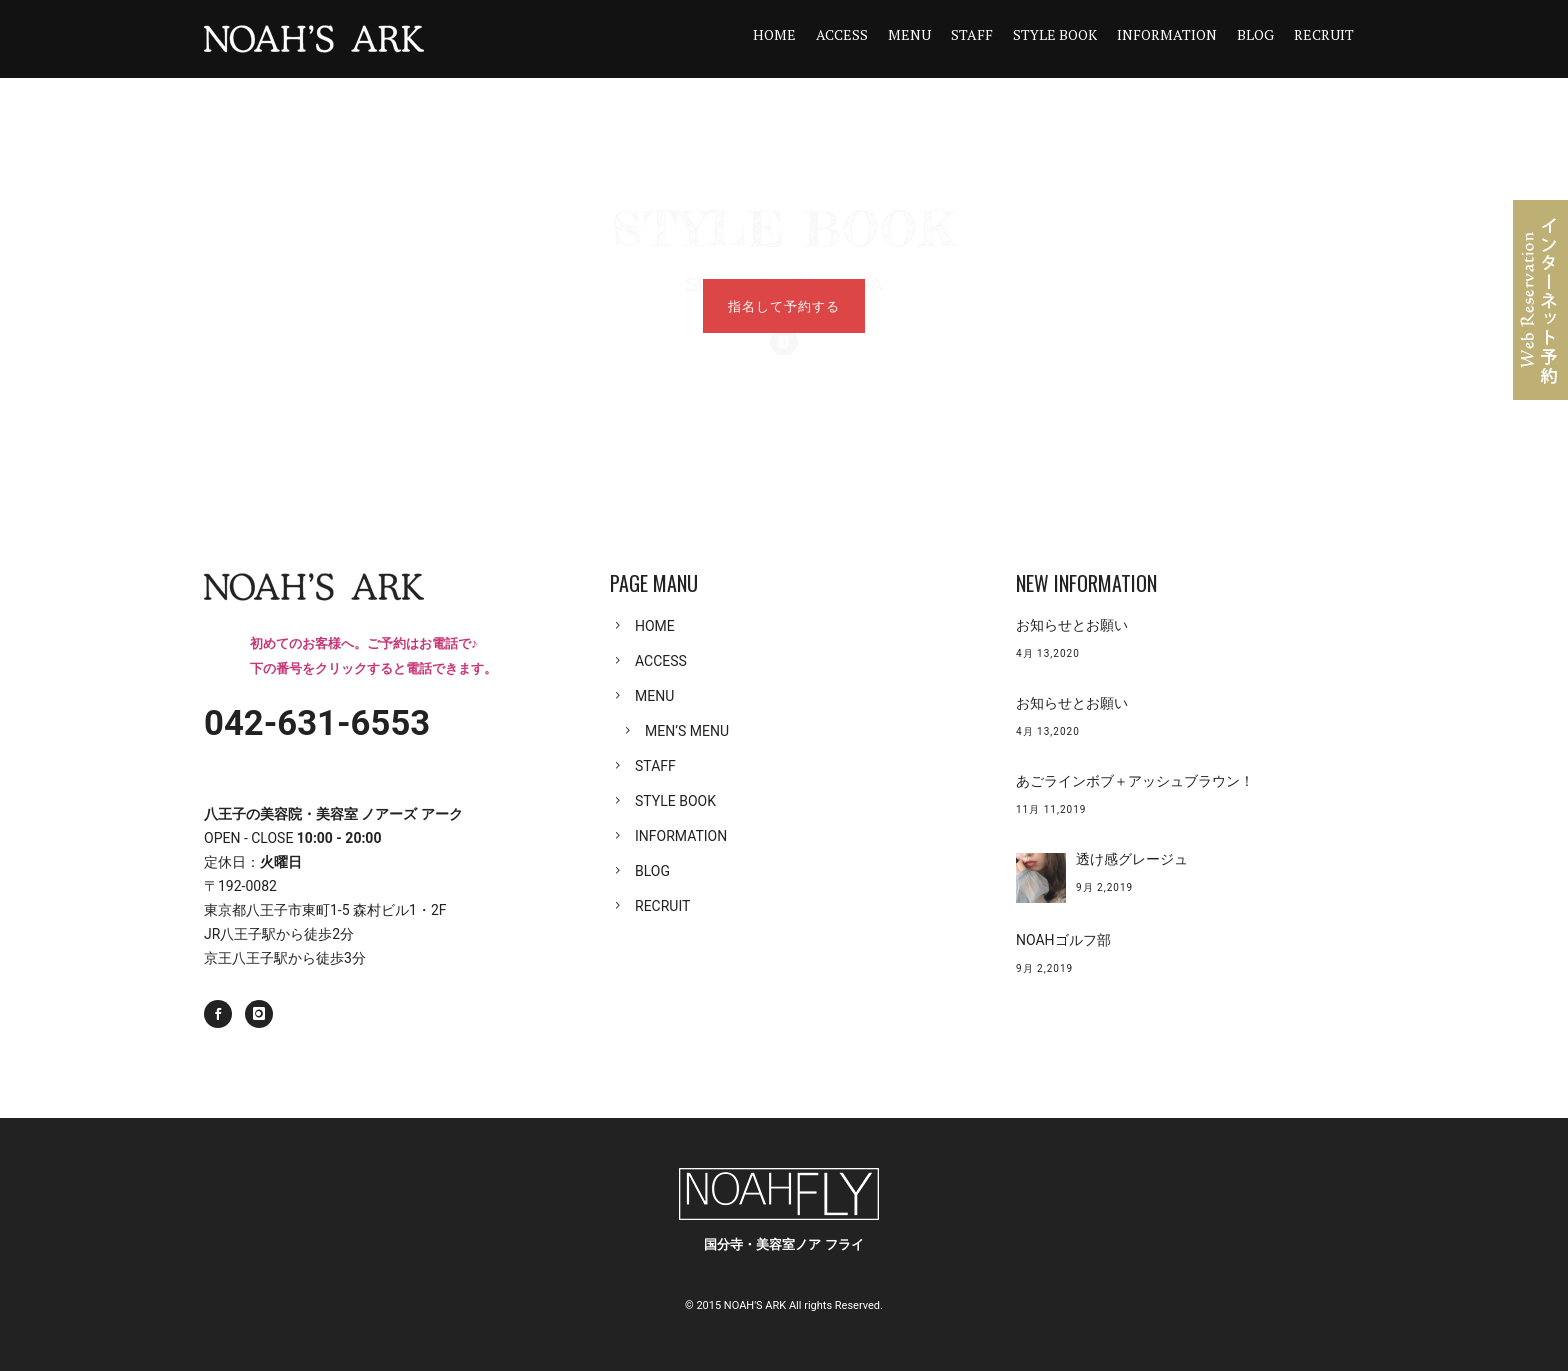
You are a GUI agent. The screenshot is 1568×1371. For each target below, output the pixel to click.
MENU (909, 34)
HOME (774, 34)
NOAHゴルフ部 (1063, 940)
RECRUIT (1324, 34)
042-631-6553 (317, 723)
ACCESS (842, 34)
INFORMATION (1167, 34)
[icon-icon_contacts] (784, 245)
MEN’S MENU (687, 731)
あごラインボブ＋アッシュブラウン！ (1135, 781)
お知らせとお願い (1072, 625)
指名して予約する (784, 306)
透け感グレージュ (1132, 859)
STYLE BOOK (1055, 34)
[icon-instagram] (259, 1014)
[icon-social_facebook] (223, 1014)
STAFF (972, 34)
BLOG (1255, 34)
